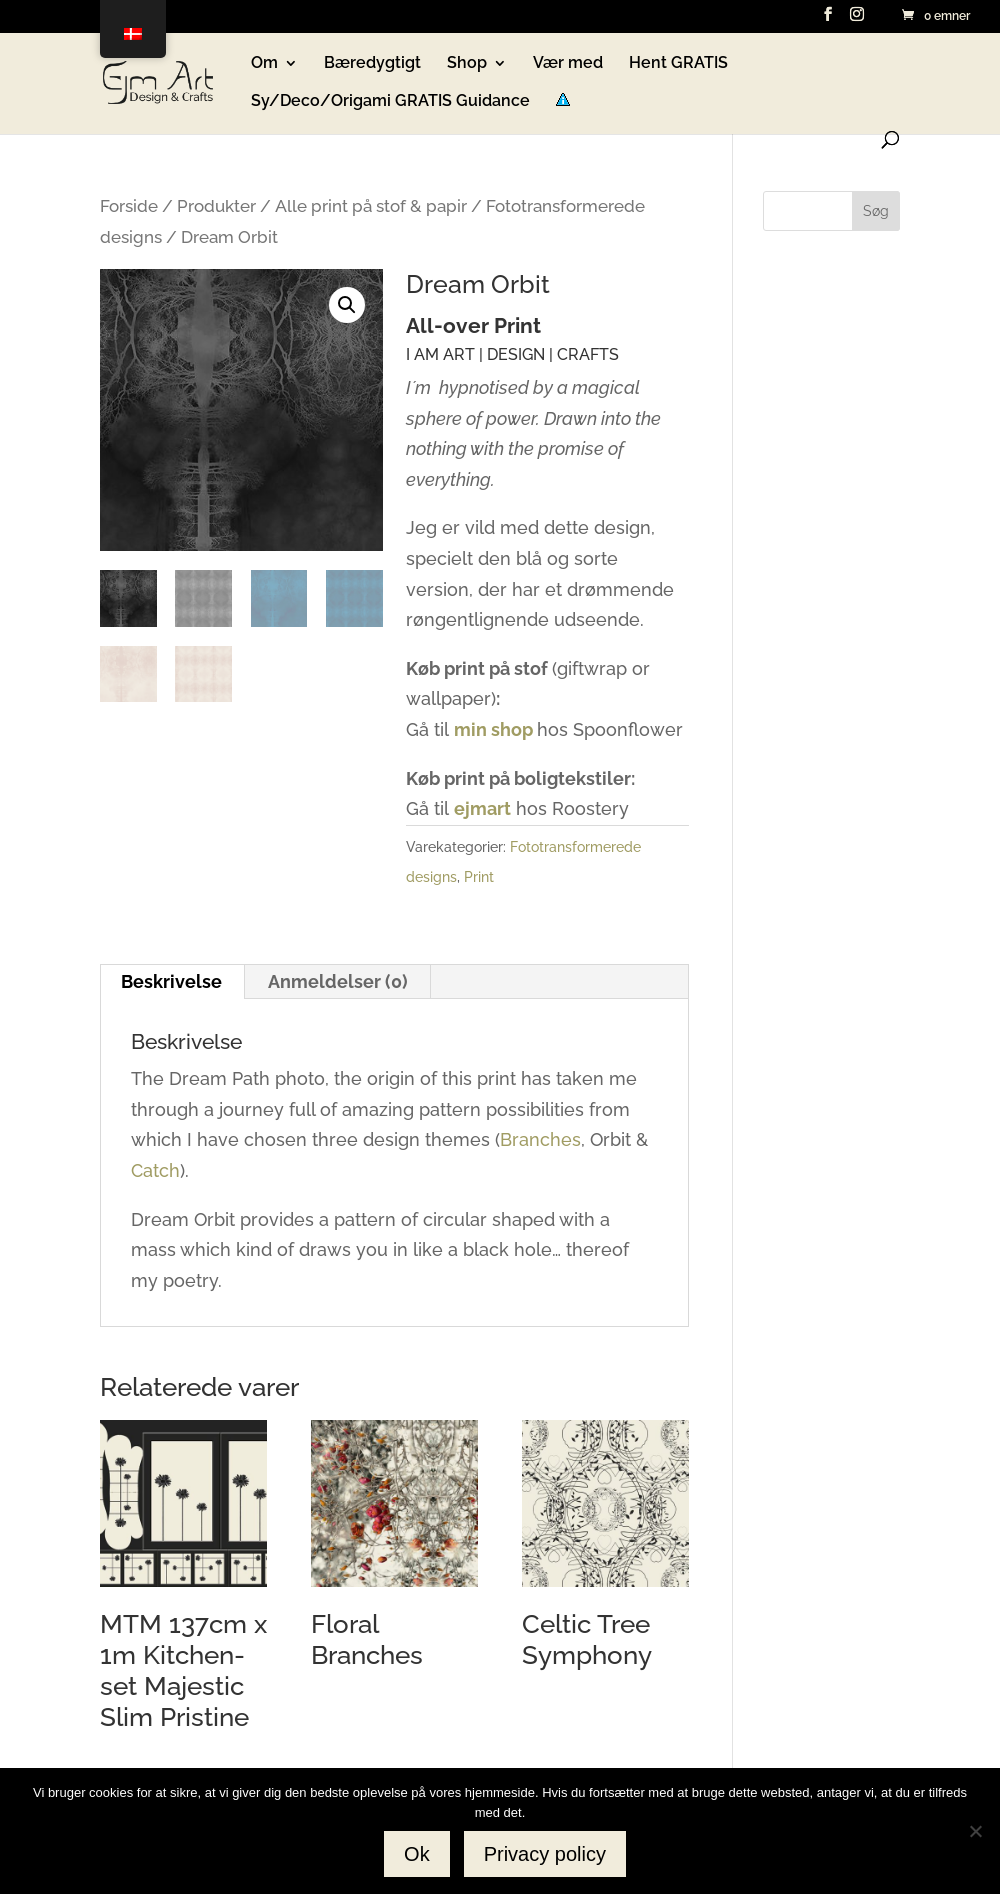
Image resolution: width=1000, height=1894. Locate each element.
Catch (155, 1170)
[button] (347, 305)
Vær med (568, 64)
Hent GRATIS (678, 64)
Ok (417, 1854)
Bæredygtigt (372, 64)
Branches (540, 1139)
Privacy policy (545, 1854)
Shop (467, 64)
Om (264, 64)
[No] (975, 1831)
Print (479, 877)
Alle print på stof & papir (371, 206)
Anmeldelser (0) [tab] (338, 981)
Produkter (216, 206)
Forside (129, 206)
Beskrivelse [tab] (171, 981)
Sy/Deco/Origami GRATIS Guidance (390, 102)
